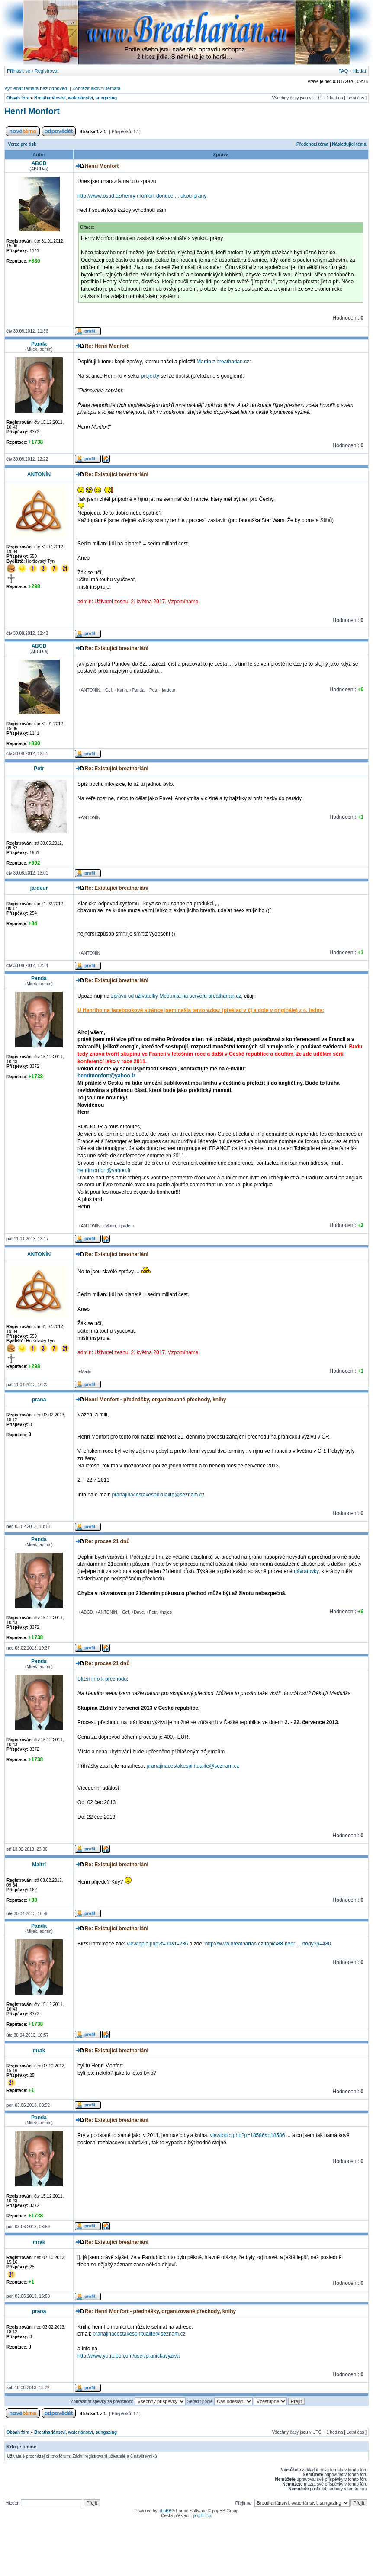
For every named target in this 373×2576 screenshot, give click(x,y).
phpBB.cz (202, 2515)
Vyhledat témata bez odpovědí (36, 88)
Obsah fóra (17, 98)
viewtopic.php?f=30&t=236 (157, 1944)
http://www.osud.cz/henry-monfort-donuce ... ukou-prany (141, 196)
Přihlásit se (18, 71)
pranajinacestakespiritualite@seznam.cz (158, 1495)
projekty (150, 376)
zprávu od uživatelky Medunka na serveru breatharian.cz (176, 996)
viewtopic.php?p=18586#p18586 (247, 2135)
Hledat (359, 71)
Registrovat (47, 71)
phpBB (164, 2511)
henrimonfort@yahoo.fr (106, 1076)
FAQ (343, 71)
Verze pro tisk (22, 144)
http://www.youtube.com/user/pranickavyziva (128, 2356)
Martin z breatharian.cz (222, 362)
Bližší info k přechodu (102, 1679)
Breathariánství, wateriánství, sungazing (75, 98)
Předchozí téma (312, 144)
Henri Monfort (32, 111)
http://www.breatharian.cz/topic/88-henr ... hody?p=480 (268, 1944)
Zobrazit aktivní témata (96, 88)
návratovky (306, 1571)
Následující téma (349, 144)
